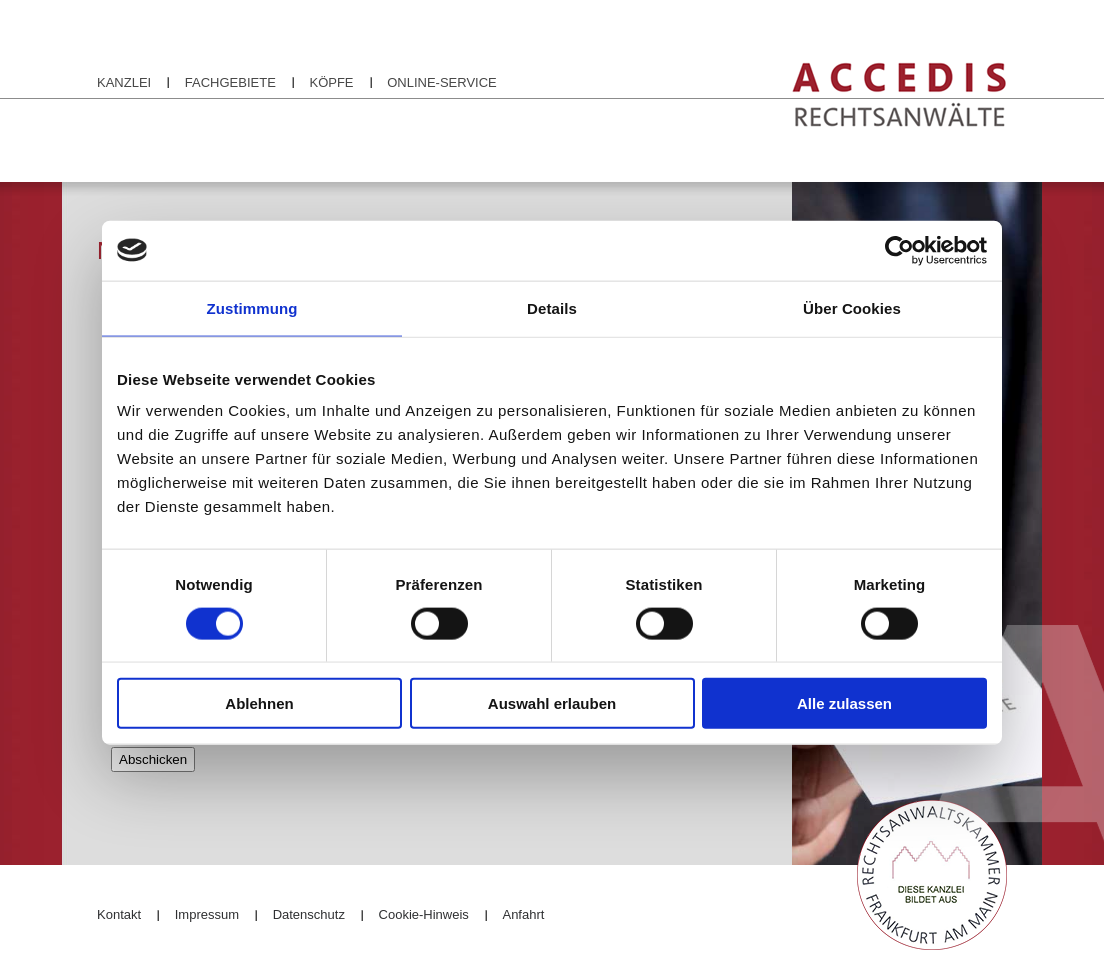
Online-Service (442, 82)
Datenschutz (309, 914)
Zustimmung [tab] (252, 307)
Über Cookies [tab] (852, 307)
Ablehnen (259, 703)
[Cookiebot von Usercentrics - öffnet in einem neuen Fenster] (899, 250)
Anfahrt (523, 914)
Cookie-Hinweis (424, 914)
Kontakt (119, 914)
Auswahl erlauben (552, 703)
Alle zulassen (844, 703)
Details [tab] (552, 307)
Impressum (207, 914)
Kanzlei (124, 82)
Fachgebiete (230, 82)
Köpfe (331, 82)
